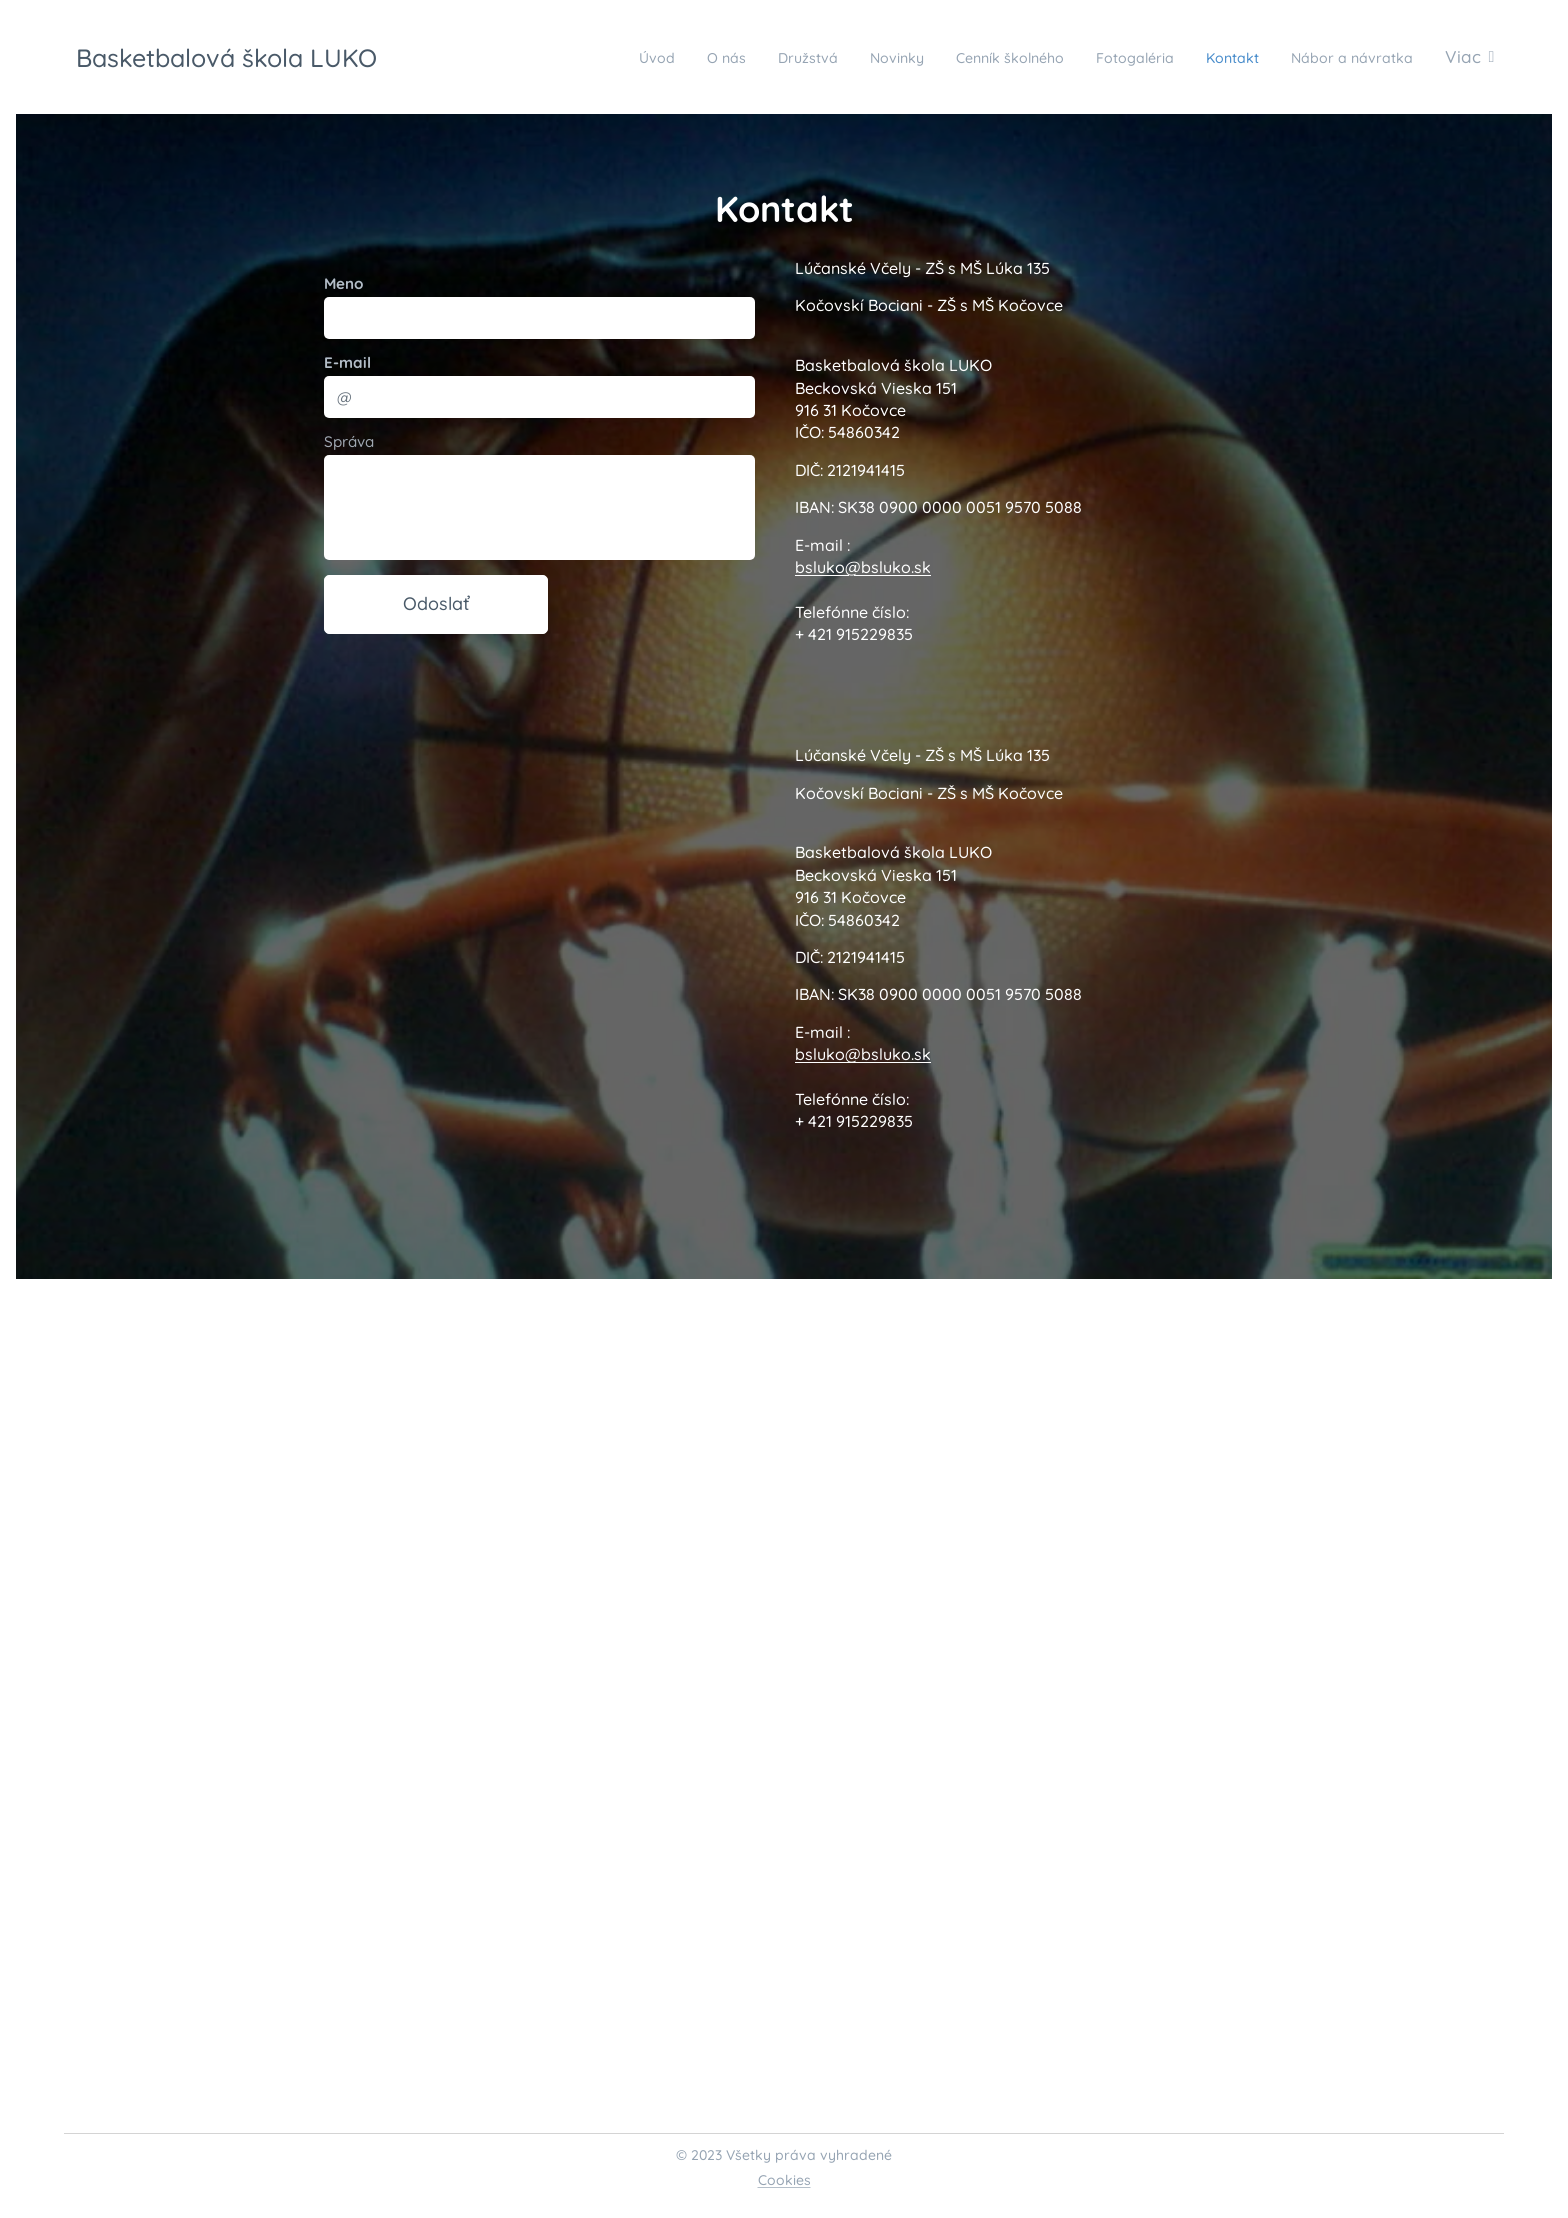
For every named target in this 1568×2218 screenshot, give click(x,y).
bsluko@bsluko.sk (863, 567)
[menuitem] (546, 57)
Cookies (784, 2180)
